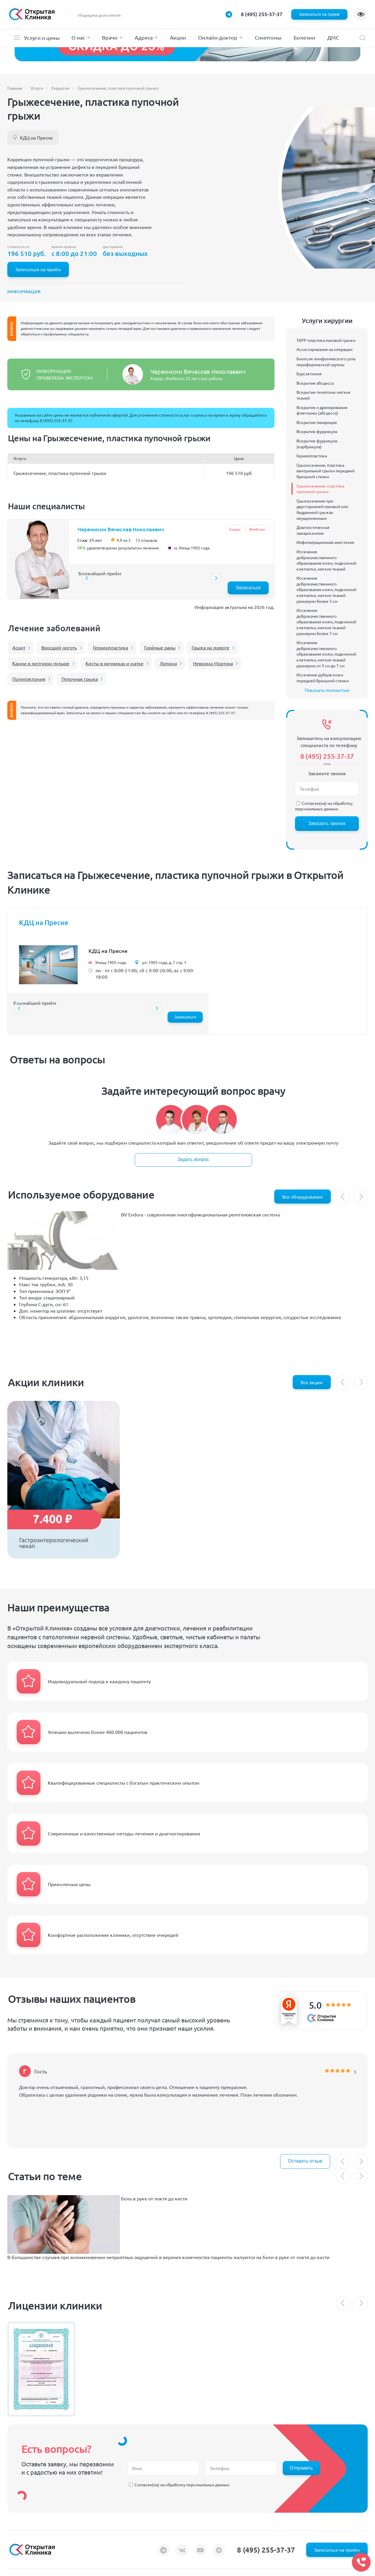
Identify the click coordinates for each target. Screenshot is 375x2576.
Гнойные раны (159, 647)
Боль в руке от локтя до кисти (154, 2198)
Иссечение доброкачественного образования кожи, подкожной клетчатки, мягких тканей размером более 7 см (326, 621)
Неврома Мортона (213, 663)
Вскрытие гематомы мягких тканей (323, 395)
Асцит (18, 647)
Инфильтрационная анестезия (325, 542)
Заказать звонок (326, 823)
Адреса (144, 37)
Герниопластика (110, 647)
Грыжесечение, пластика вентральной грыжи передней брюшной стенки (325, 470)
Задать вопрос (193, 1159)
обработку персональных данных (324, 806)
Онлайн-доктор (217, 37)
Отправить (301, 2467)
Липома (168, 663)
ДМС (333, 37)
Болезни (304, 37)
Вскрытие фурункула (316, 431)
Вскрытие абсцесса (315, 383)
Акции (178, 37)
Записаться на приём (38, 269)
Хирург (235, 529)
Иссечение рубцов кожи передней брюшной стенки (322, 677)
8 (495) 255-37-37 (261, 14)
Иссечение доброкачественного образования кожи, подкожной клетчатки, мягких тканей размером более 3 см (326, 589)
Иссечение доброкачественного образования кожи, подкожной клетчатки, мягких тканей (326, 560)
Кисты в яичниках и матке (115, 663)
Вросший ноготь (59, 647)
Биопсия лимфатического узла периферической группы (325, 361)
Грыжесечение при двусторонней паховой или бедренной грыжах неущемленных (322, 509)
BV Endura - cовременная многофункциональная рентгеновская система (200, 1214)
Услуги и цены (42, 38)
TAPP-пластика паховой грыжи (325, 340)
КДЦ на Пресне (36, 137)
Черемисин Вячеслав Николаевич (198, 371)
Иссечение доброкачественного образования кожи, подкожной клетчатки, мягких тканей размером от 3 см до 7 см (326, 654)
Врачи (109, 37)
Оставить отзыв (305, 2160)
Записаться (248, 587)
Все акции (312, 1382)
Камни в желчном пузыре (40, 663)
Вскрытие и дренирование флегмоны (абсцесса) (321, 410)
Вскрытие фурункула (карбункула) (316, 443)
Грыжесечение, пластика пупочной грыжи (320, 488)
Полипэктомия (28, 679)
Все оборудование (302, 1196)
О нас (78, 37)
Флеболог (257, 529)
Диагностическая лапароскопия (313, 530)
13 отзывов (146, 540)
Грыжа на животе (210, 647)
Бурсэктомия (309, 373)
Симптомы (268, 37)
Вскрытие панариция (316, 422)
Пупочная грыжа (80, 679)
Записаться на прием (319, 14)
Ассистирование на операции (324, 349)
